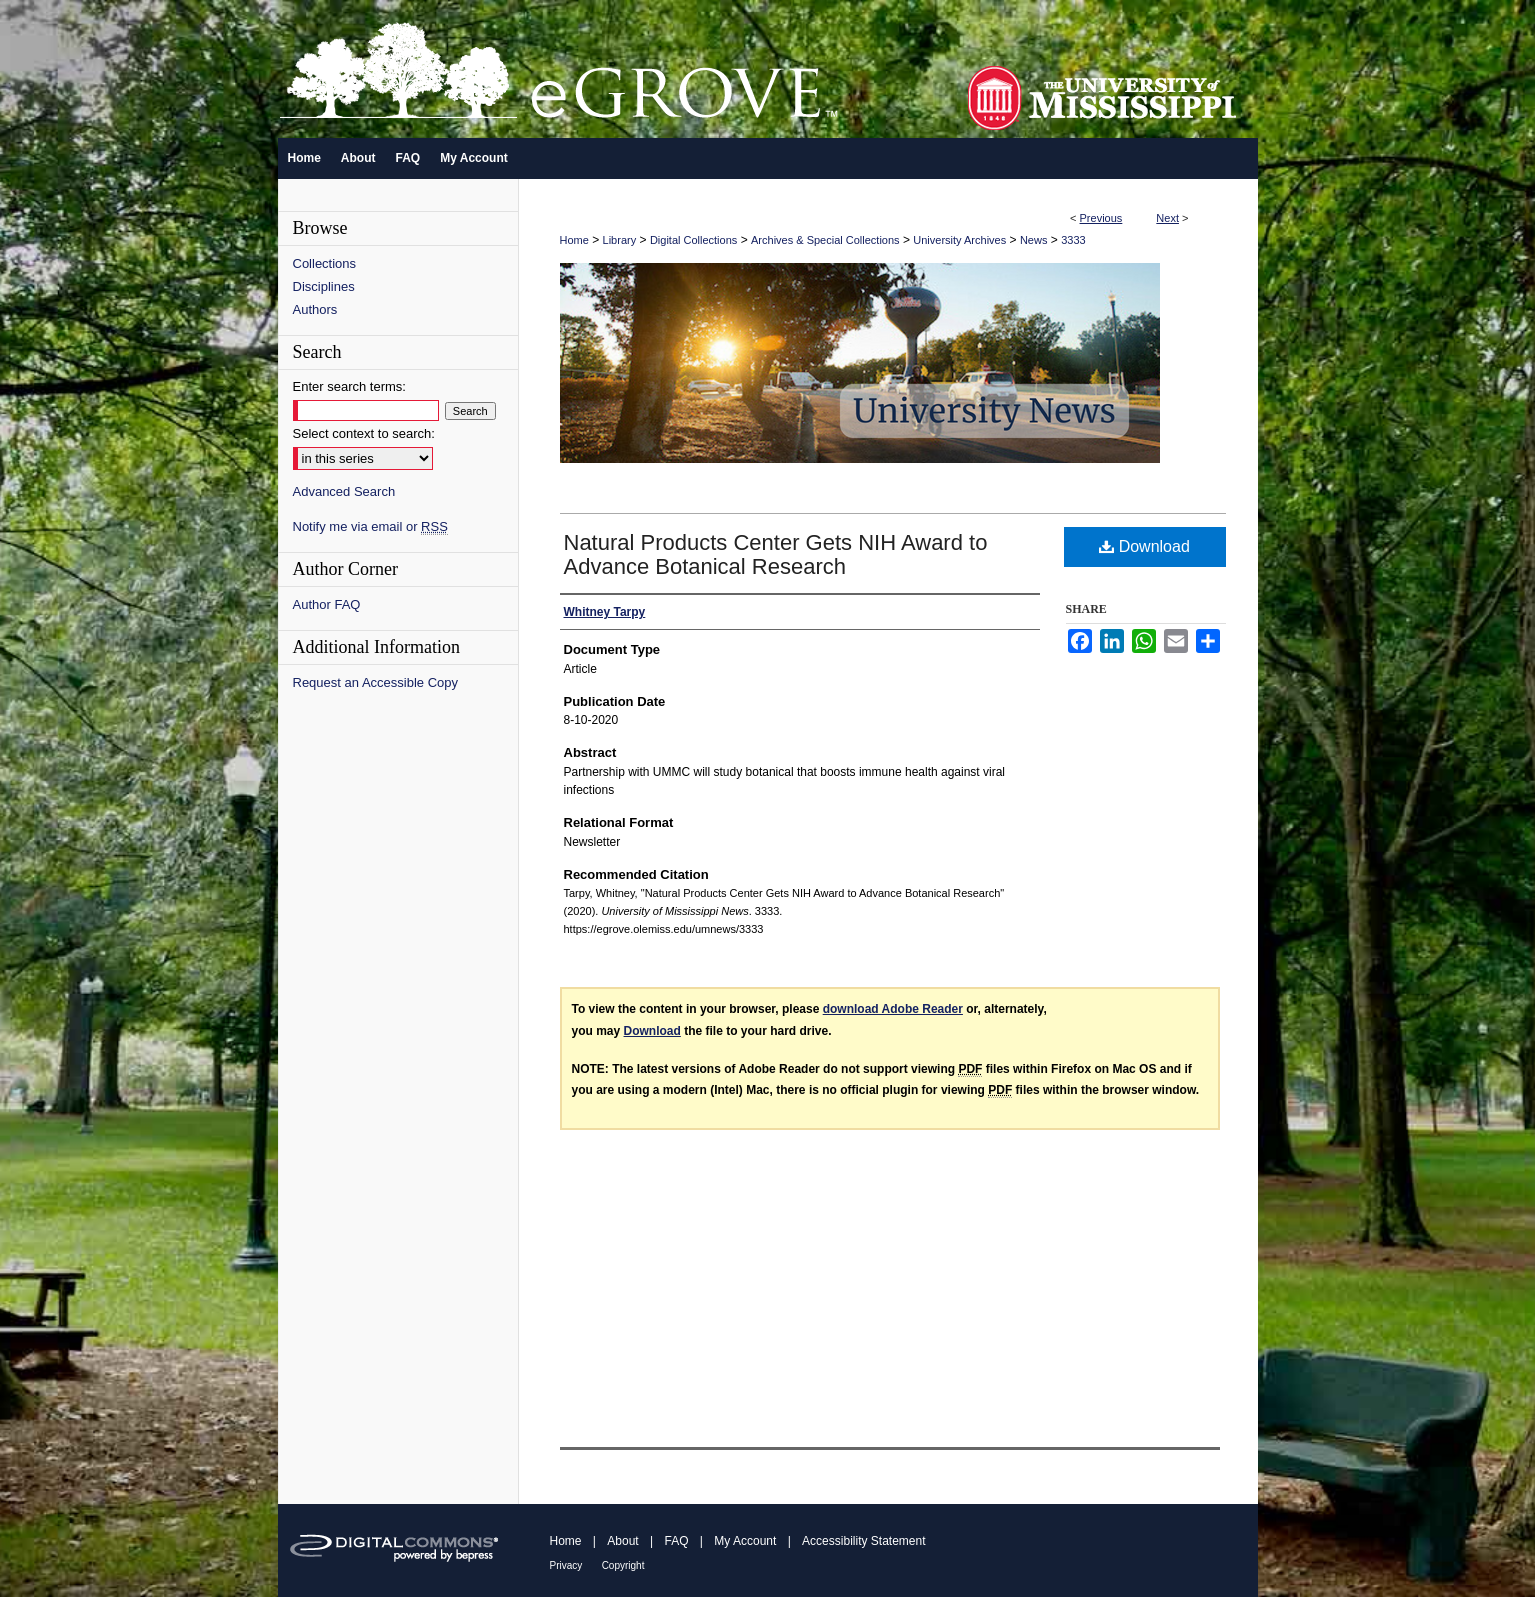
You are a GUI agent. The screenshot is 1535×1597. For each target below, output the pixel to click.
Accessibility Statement (863, 1541)
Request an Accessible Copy (375, 682)
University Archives (959, 240)
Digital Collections (693, 240)
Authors (315, 309)
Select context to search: (364, 433)
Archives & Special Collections (825, 240)
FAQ (676, 1541)
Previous (1101, 218)
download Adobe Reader (893, 1009)
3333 (1073, 240)
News (1034, 240)
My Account (745, 1541)
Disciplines (324, 286)
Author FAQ (327, 604)
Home (574, 240)
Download (1144, 546)
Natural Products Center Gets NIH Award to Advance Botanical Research (776, 554)
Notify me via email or (370, 526)
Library (620, 240)
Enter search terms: (349, 386)
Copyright (623, 1565)
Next (1167, 218)
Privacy (566, 1565)
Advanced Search (344, 491)
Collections (325, 263)
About (622, 1541)
